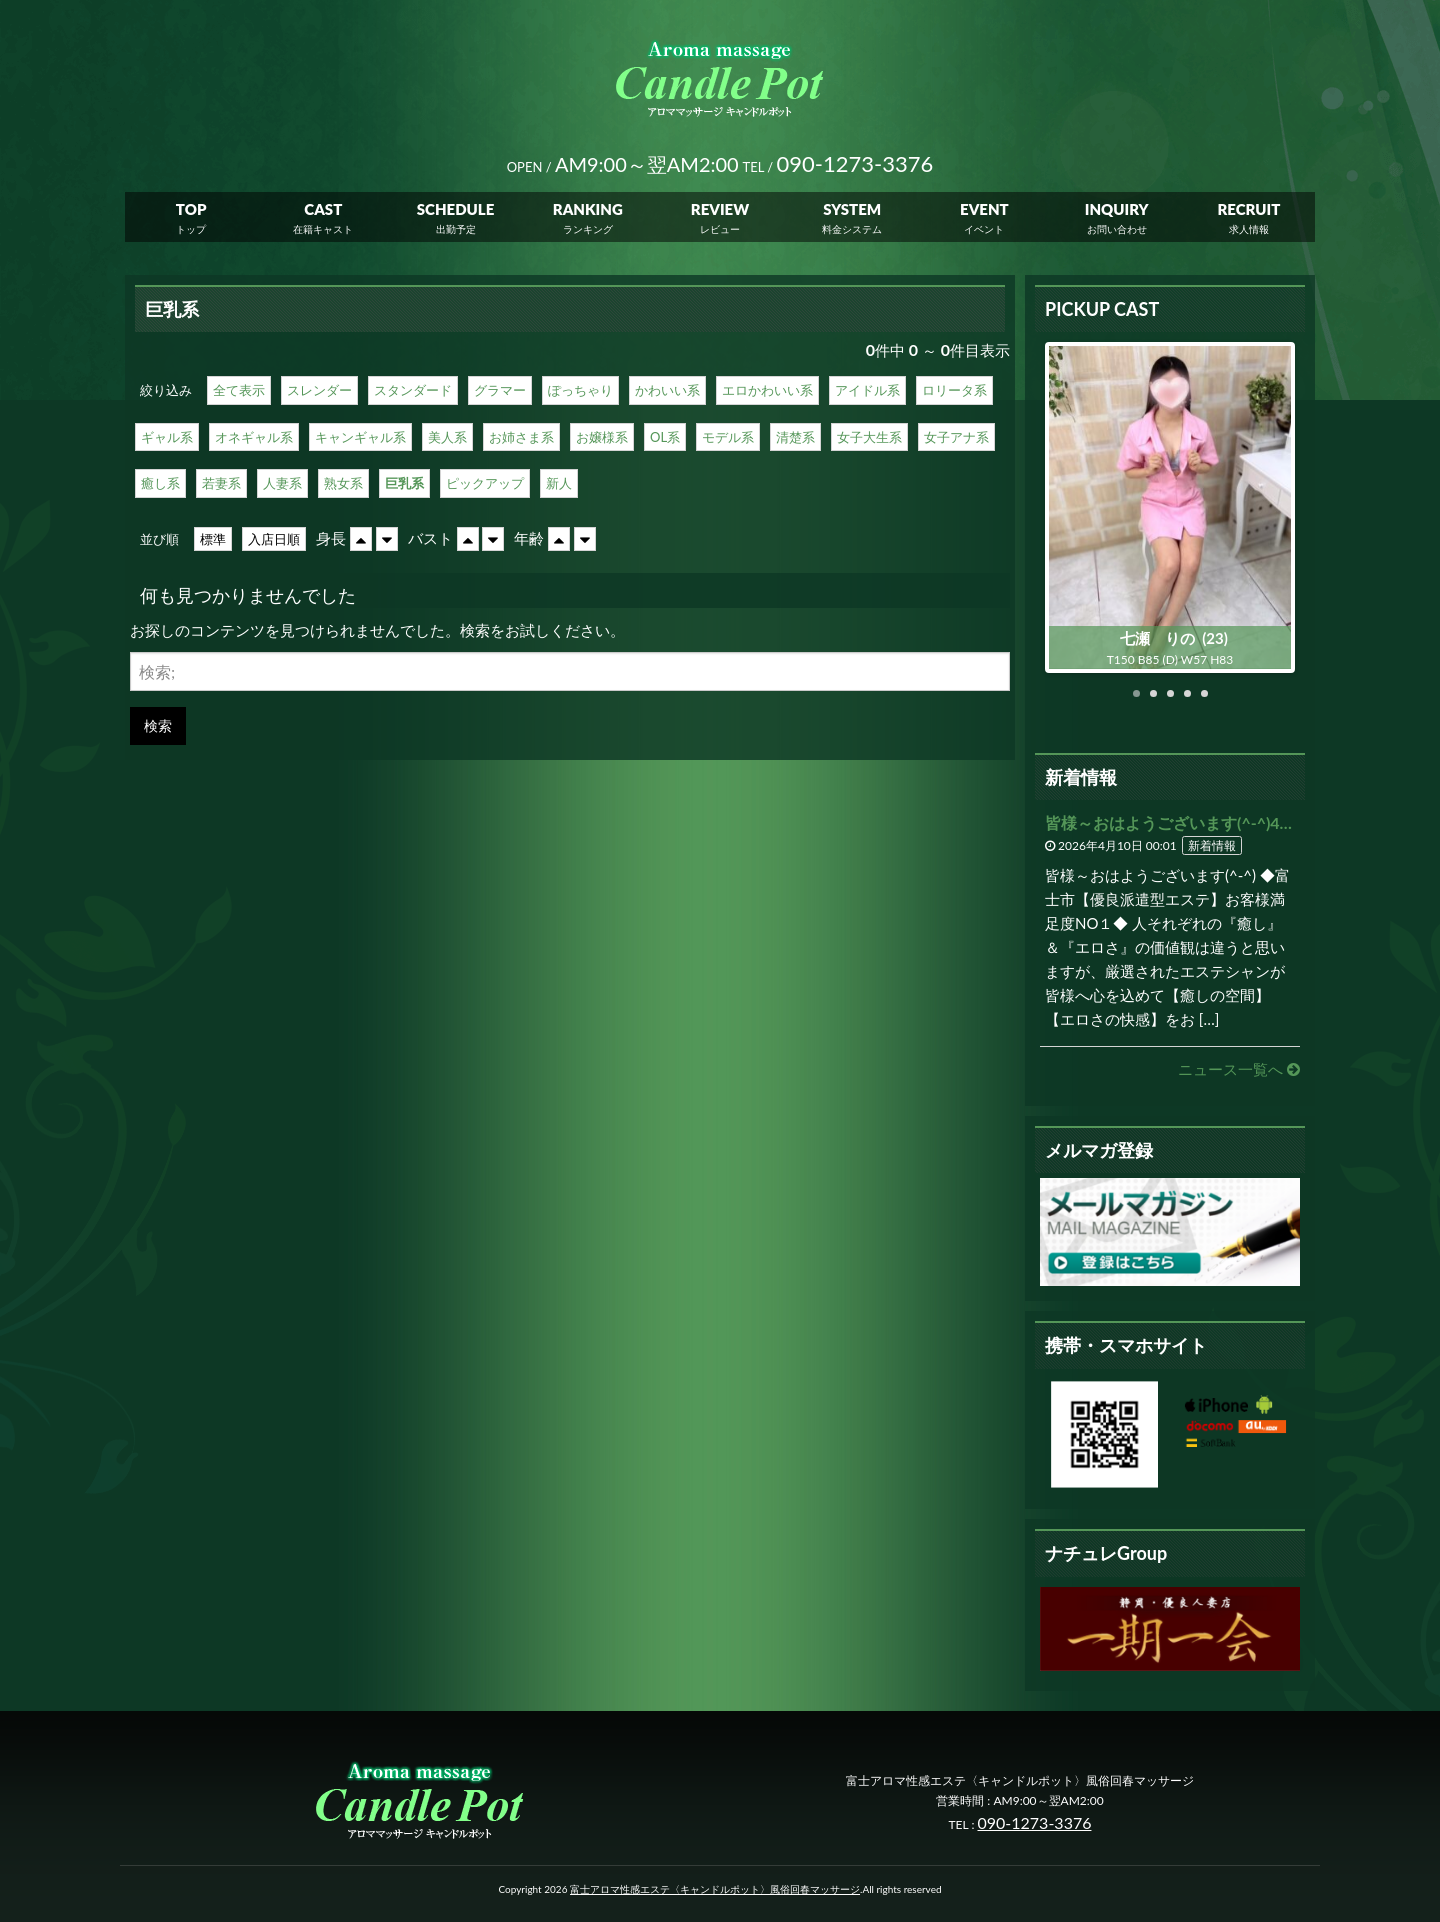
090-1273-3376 (1035, 1822)
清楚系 (795, 437)
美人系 (447, 437)
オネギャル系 (254, 437)
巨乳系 (404, 483)
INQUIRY (1117, 210)
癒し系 (160, 483)
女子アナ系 (956, 437)
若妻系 (221, 483)
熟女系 (343, 483)
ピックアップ (485, 483)
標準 (213, 539)
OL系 (665, 437)
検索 (158, 725)
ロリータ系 (954, 390)
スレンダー (319, 390)
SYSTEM (852, 210)
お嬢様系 (602, 437)
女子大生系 (869, 437)
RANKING (588, 210)
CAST (323, 210)
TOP (191, 210)
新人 (559, 483)
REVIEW (720, 210)
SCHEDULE (456, 210)
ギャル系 (167, 437)
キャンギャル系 (360, 437)
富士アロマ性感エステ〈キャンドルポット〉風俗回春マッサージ (715, 1889)
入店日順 (274, 539)
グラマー (500, 390)
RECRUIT (1248, 210)
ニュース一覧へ (1239, 1069)
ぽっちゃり (580, 390)
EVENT (984, 210)
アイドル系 (867, 390)
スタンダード (413, 390)
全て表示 (239, 390)
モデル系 (728, 437)
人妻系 (282, 483)
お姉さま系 (521, 437)
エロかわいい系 (767, 390)
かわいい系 (667, 390)
